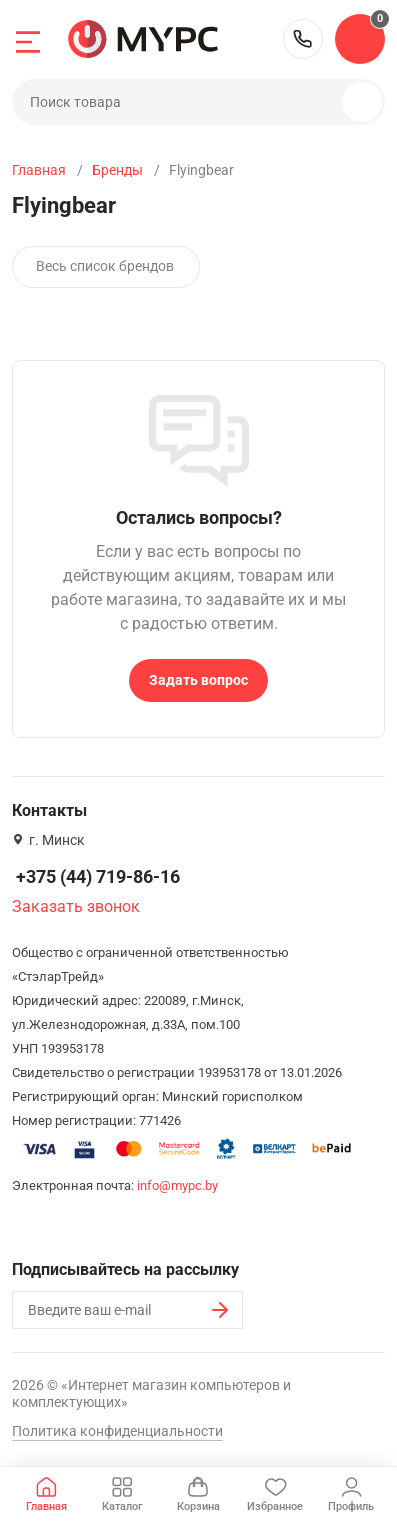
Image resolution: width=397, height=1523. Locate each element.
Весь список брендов (105, 266)
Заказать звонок (76, 906)
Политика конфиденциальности (117, 1431)
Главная (39, 170)
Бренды (117, 170)
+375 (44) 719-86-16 (303, 39)
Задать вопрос (198, 680)
